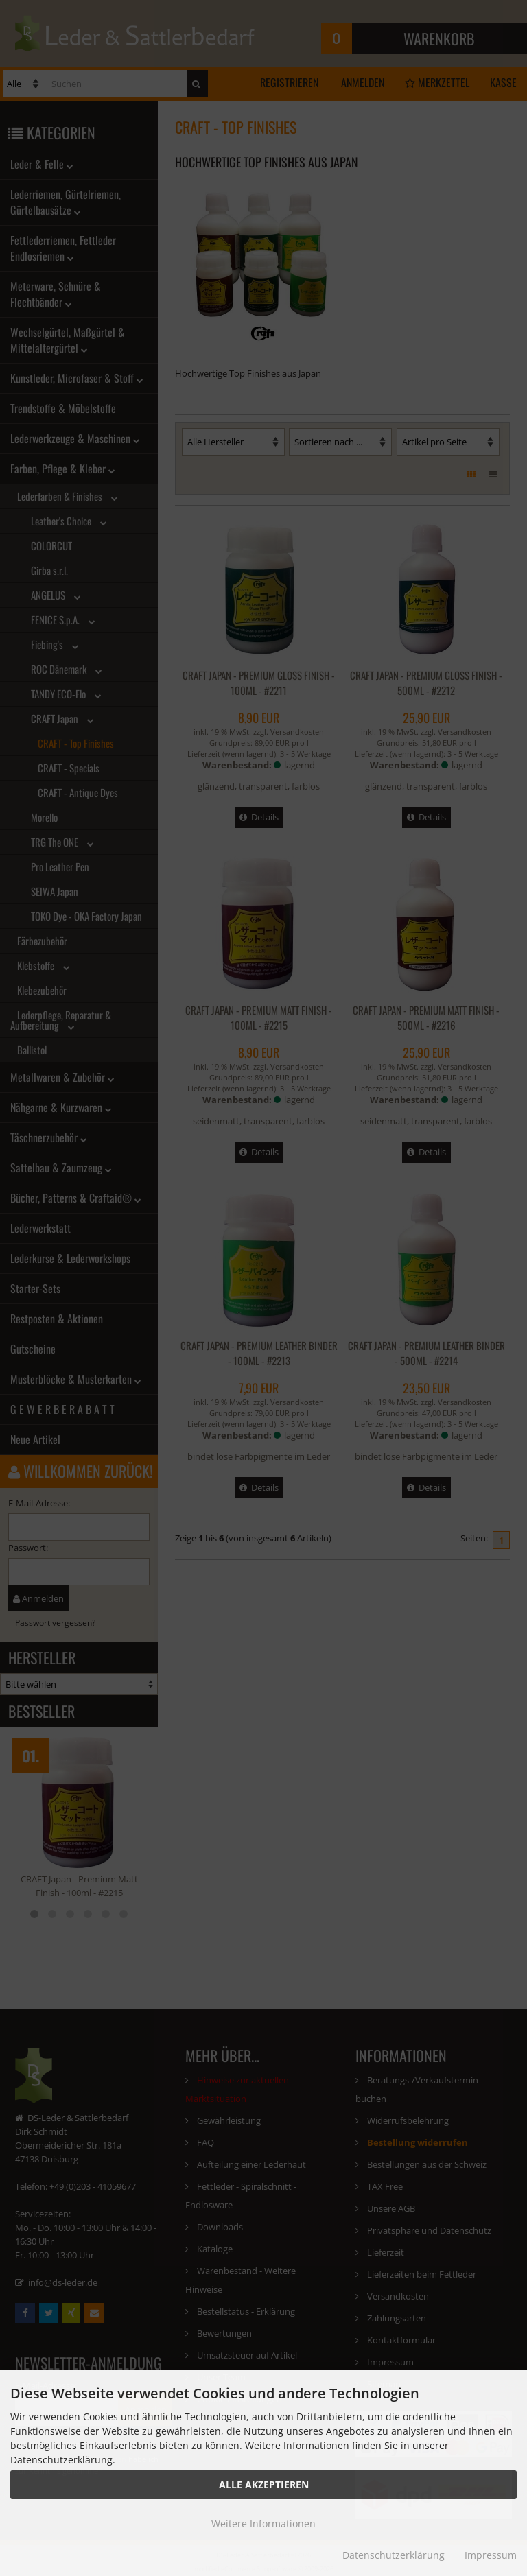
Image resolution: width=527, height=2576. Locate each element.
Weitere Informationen (263, 2523)
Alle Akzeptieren (264, 2484)
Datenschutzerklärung (393, 2555)
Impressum (491, 2555)
